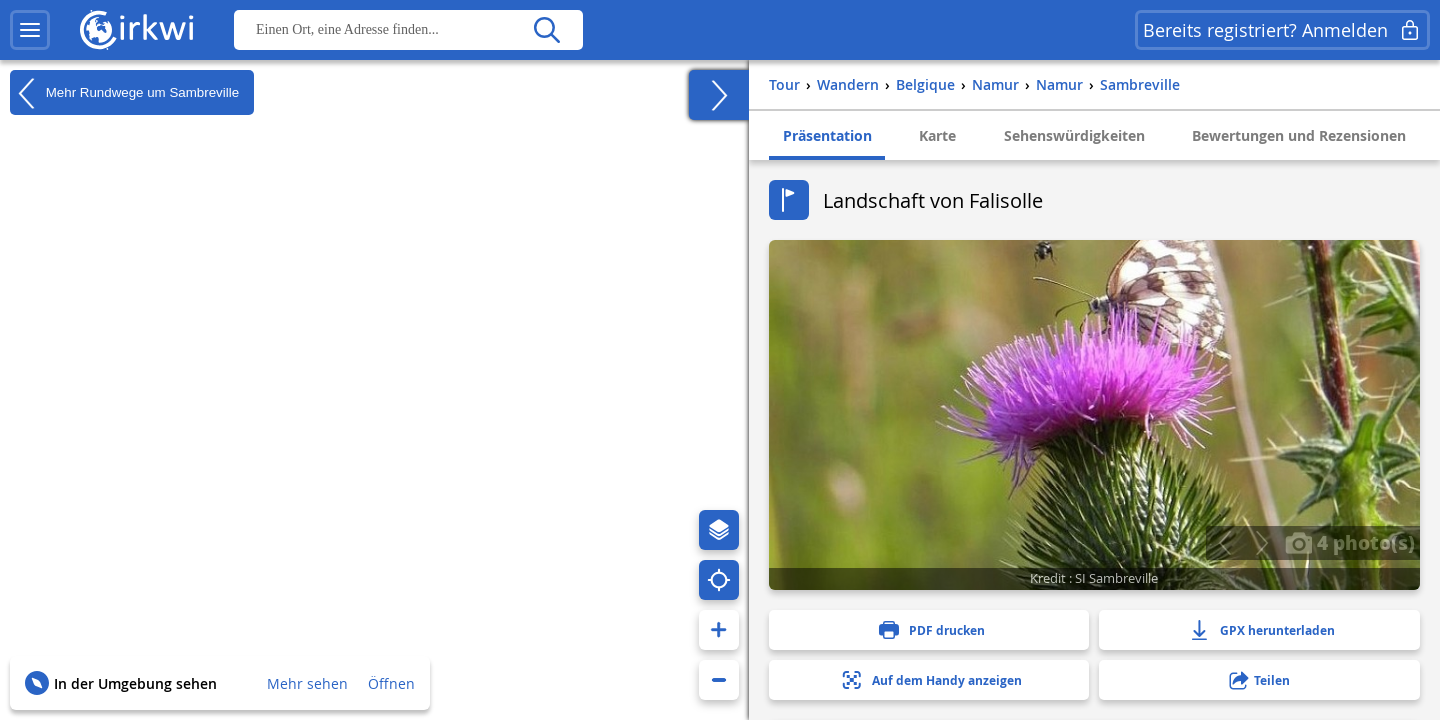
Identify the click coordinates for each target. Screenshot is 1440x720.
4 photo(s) (1350, 542)
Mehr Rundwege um (124, 93)
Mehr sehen (307, 683)
